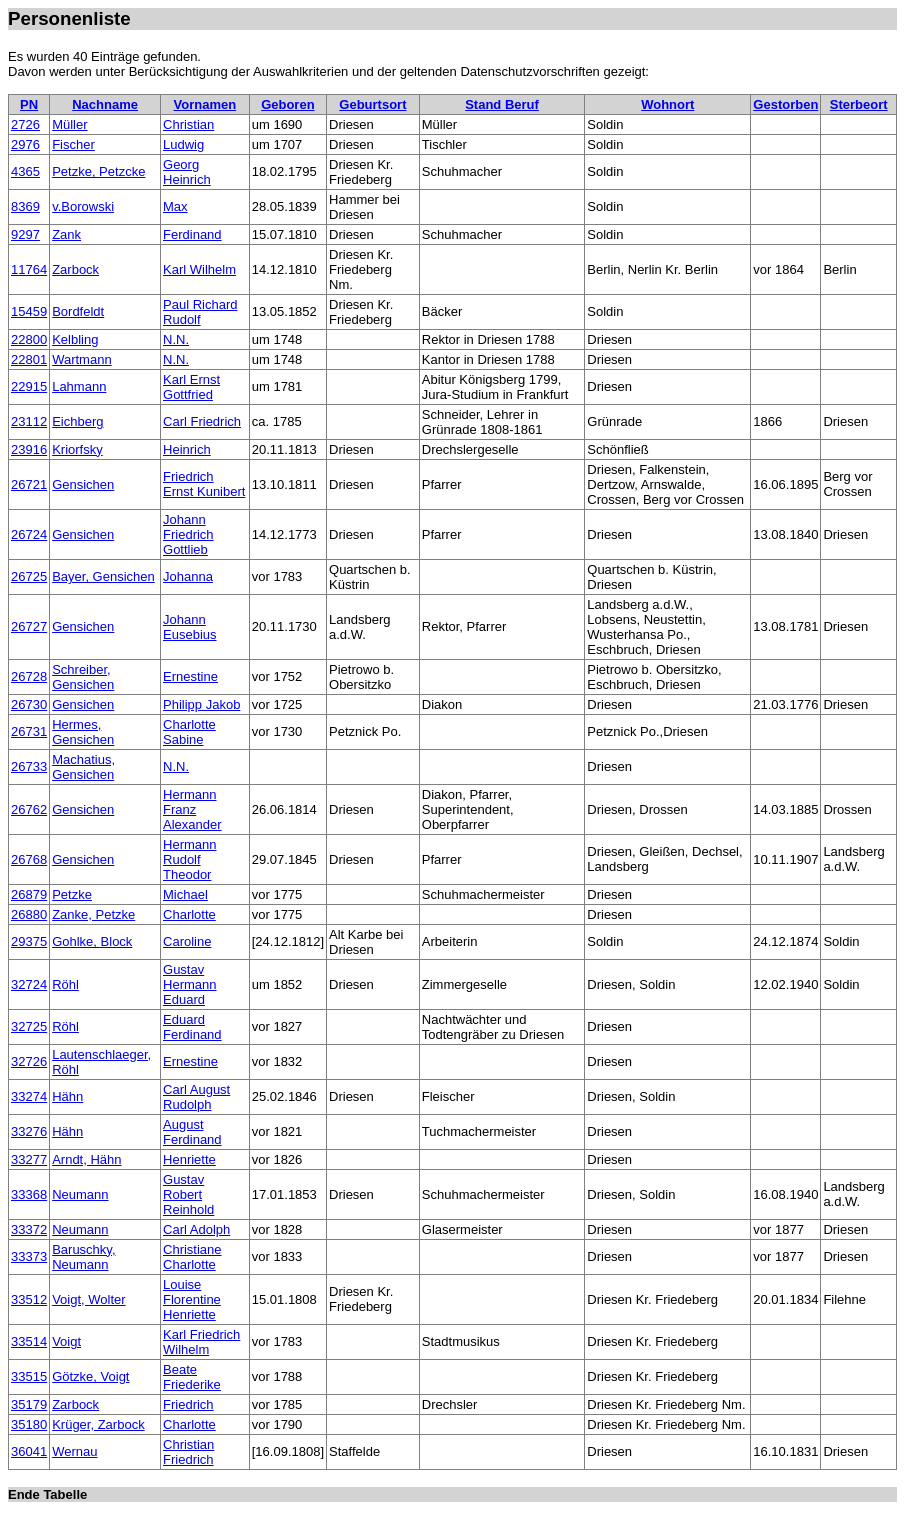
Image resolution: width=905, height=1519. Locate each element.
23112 (29, 421)
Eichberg (77, 421)
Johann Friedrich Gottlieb (188, 534)
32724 (29, 984)
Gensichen (83, 484)
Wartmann (81, 359)
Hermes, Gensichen (83, 732)
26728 (29, 676)
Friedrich (188, 1404)
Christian (188, 124)
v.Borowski (83, 206)
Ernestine (190, 676)
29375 (29, 941)
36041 (29, 1451)
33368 (29, 1194)
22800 (29, 339)
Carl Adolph (196, 1229)
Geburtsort (372, 104)
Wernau (74, 1451)
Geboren (287, 104)
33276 (29, 1131)
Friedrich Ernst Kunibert (204, 484)
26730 (29, 704)
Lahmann (79, 386)
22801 (29, 359)
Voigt (66, 1341)
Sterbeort (859, 104)
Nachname (105, 104)
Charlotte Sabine (189, 732)
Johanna (188, 576)
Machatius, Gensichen (83, 767)
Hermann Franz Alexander (192, 809)
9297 (25, 234)
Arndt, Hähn (86, 1159)
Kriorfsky (77, 449)
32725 (29, 1026)
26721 (29, 484)
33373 (29, 1256)
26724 (29, 534)
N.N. (176, 339)
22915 (29, 386)
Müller (69, 124)
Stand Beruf (502, 104)
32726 (29, 1061)
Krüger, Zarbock (98, 1424)
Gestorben (785, 104)
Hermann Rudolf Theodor (189, 859)
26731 (29, 731)
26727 (29, 626)
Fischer (73, 144)
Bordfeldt (78, 311)
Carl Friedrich (202, 421)
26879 (29, 894)
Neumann (80, 1194)
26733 (29, 766)
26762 (29, 809)
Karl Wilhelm (199, 269)
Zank (66, 234)
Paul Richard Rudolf (200, 312)
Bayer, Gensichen (103, 576)
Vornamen (205, 104)
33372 (29, 1229)
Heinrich (187, 449)
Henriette (189, 1159)
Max (175, 206)
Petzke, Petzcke (98, 171)
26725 (29, 576)
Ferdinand (192, 234)
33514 (29, 1341)
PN (29, 104)
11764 (29, 269)
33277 (29, 1159)
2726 (25, 124)
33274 (29, 1096)
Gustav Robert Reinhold (188, 1194)
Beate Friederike (192, 1377)
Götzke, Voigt (90, 1376)
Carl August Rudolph (196, 1097)
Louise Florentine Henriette (192, 1299)
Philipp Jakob (201, 704)
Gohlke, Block (92, 941)
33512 (29, 1299)
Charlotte (189, 914)
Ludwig (183, 144)
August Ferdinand (192, 1132)
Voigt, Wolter (88, 1299)
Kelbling (75, 339)
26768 (29, 859)
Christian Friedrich (188, 1452)
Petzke (72, 894)
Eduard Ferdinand (192, 1027)
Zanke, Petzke (93, 914)
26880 (29, 914)
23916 (29, 449)
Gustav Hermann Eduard (189, 984)
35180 (29, 1424)
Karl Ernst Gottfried (191, 387)
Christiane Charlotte (192, 1257)
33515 (29, 1376)
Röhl (65, 984)
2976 (25, 144)
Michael (185, 894)
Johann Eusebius (189, 627)
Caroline (187, 941)
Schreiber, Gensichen (83, 677)
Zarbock (75, 269)
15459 (29, 311)
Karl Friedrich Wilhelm (201, 1342)
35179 (29, 1404)
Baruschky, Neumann (83, 1257)
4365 (25, 171)
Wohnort (667, 104)
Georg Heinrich (187, 172)
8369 (25, 206)
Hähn (67, 1096)
